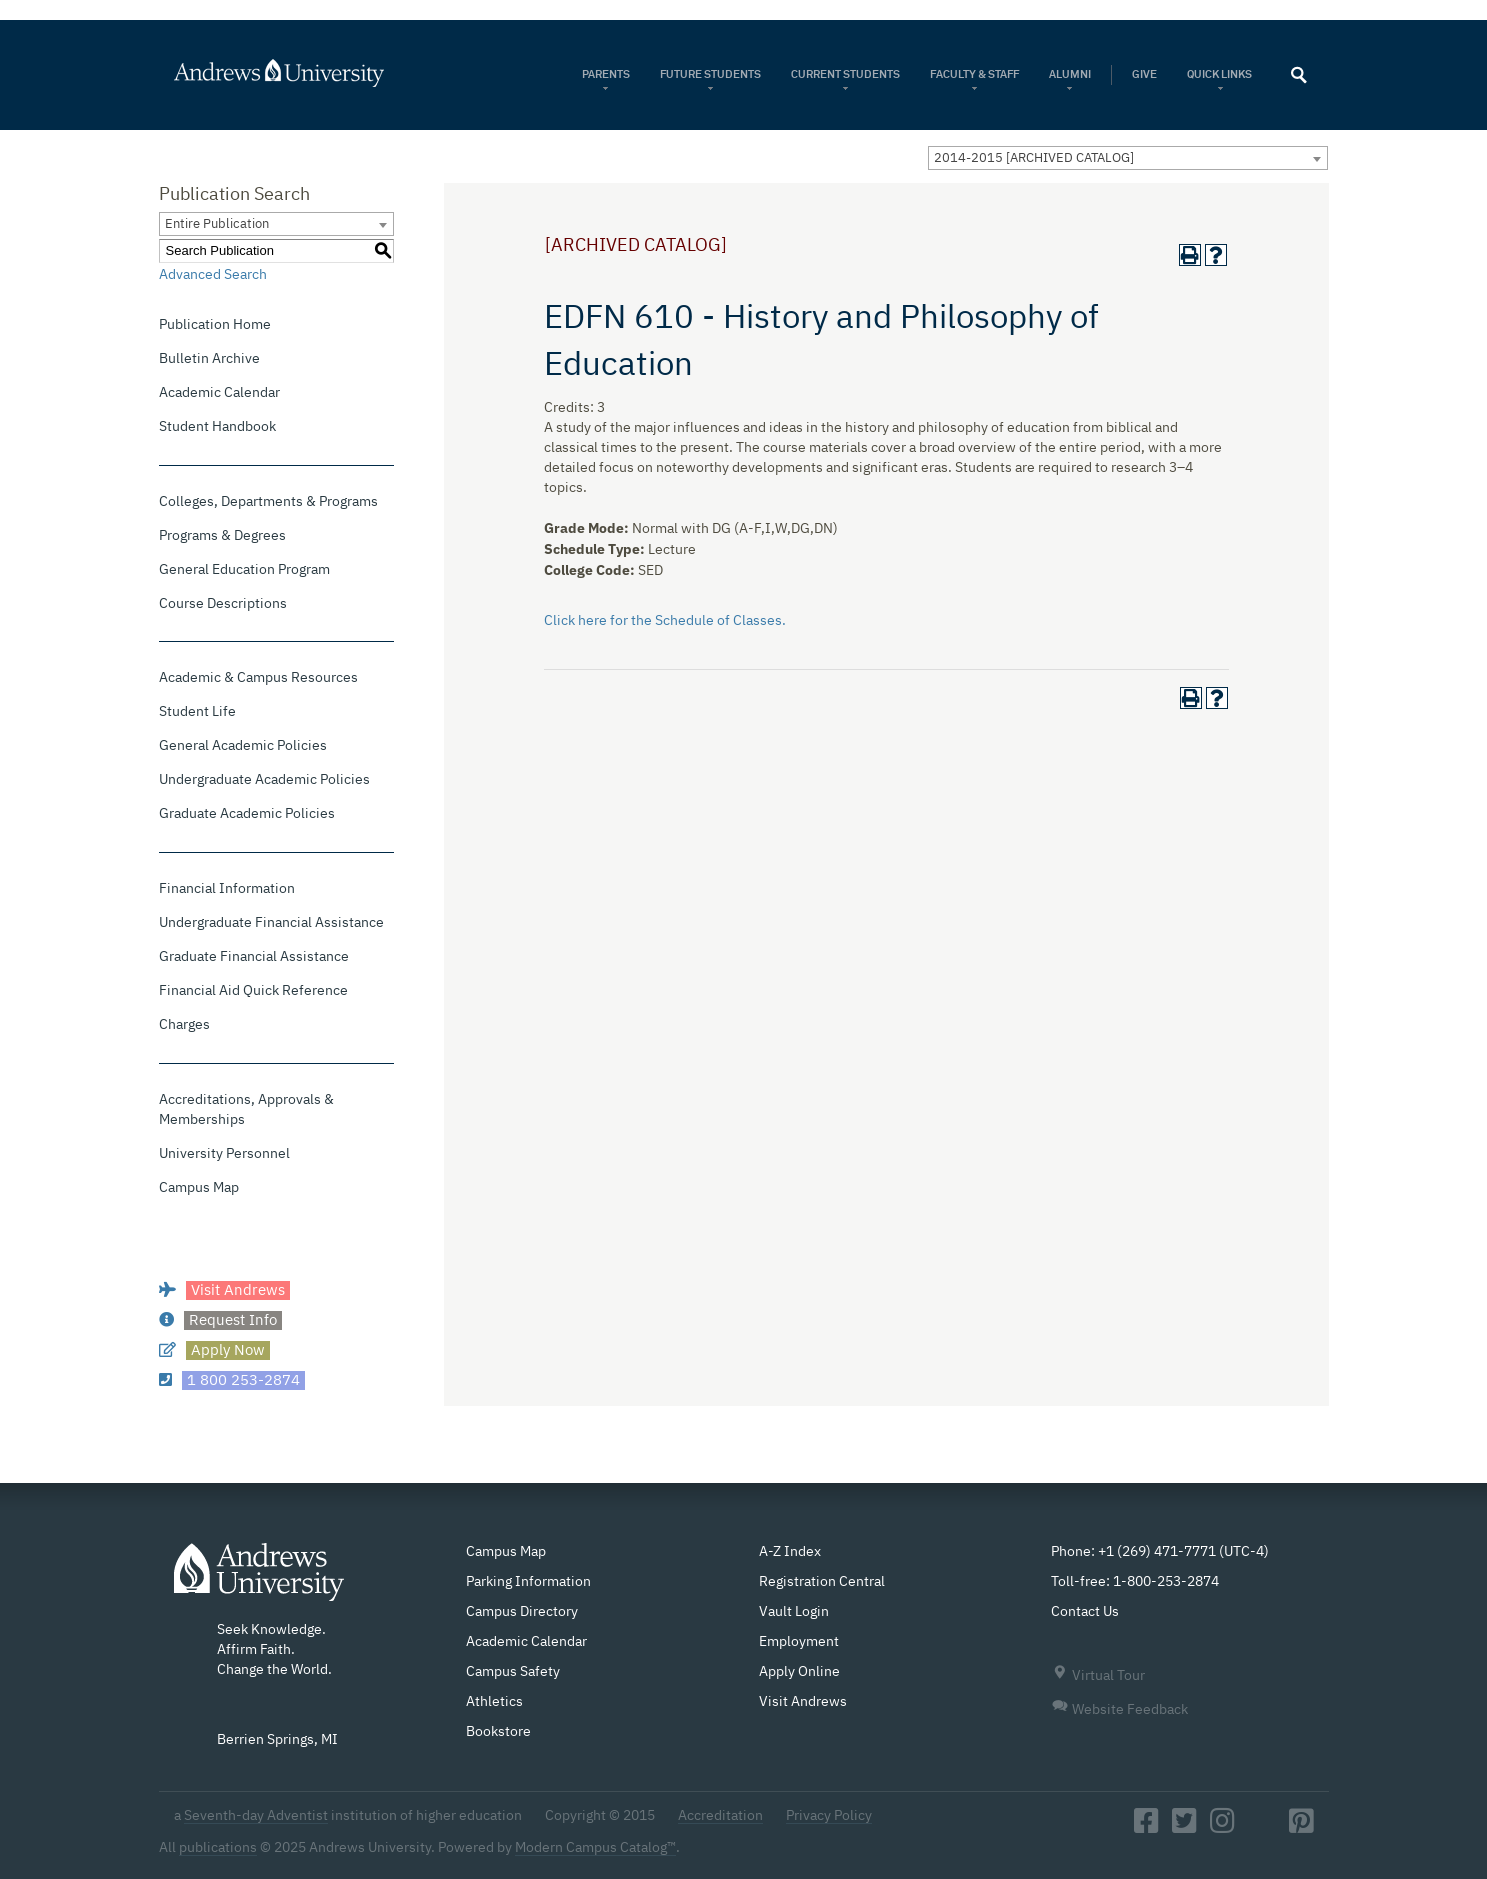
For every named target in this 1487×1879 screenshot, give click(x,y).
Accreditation (720, 1816)
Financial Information (227, 889)
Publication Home (215, 325)
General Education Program (244, 570)
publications (218, 1848)
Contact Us (1085, 1612)
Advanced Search (213, 275)
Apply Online (799, 1672)
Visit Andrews (803, 1702)
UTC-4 (1244, 1552)
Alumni (1070, 74)
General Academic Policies (243, 746)
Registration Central (822, 1582)
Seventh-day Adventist (256, 1816)
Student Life (197, 712)
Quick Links (1220, 74)
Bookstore (498, 1732)
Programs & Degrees (222, 536)
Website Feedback (1119, 1710)
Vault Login (794, 1612)
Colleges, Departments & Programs (268, 502)
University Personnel (224, 1154)
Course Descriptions (223, 604)
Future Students (710, 74)
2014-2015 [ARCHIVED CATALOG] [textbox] (1034, 158)
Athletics (494, 1702)
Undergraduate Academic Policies (264, 780)
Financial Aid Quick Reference (253, 991)
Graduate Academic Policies (247, 814)
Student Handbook (217, 427)
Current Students (845, 74)
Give (1144, 74)
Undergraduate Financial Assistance (271, 923)
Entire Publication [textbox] (217, 224)
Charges (184, 1025)
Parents (606, 74)
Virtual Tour (1098, 1676)
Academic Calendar (219, 393)
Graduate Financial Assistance (254, 957)
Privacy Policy (829, 1816)
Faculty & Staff (974, 74)
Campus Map (199, 1188)
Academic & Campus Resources (258, 678)
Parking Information (528, 1582)
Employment (799, 1642)
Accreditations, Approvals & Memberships (246, 1110)
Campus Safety (513, 1672)
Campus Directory (522, 1612)
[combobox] (1128, 158)
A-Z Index (790, 1552)
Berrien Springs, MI (277, 1740)
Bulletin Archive (209, 359)
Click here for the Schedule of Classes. (665, 621)
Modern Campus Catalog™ (595, 1848)
